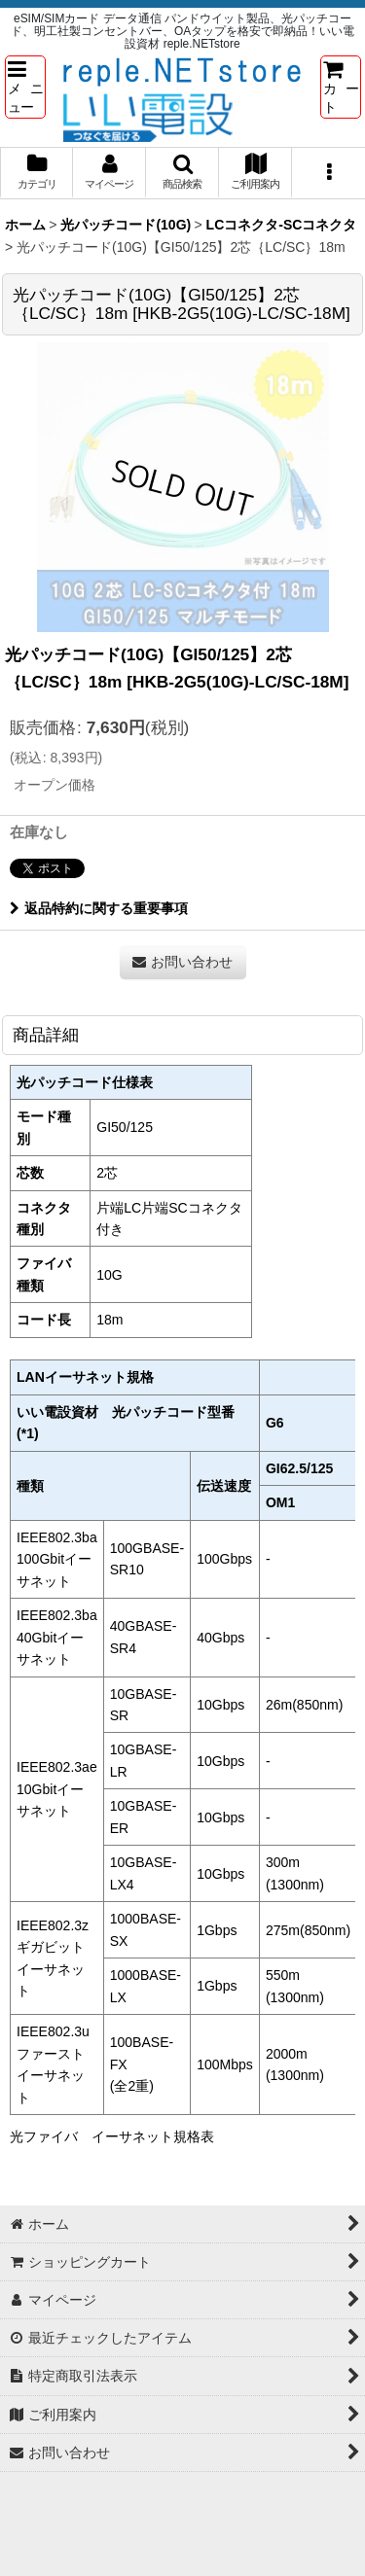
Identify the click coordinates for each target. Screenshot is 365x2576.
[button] (25, 86)
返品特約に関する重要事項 (99, 908)
